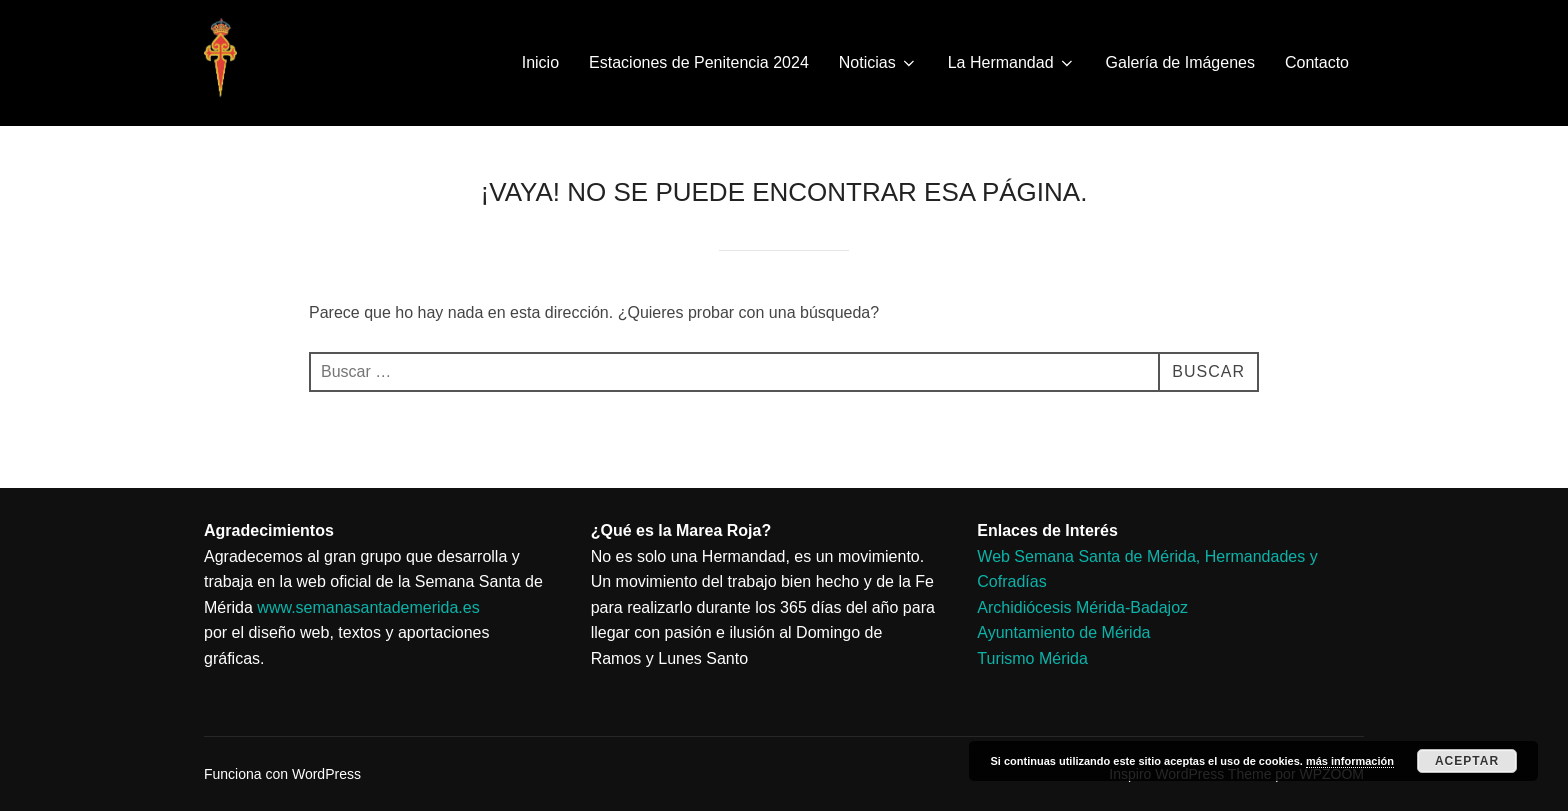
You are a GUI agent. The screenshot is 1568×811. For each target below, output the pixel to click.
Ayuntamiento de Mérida (1063, 632)
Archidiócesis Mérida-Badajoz (1082, 607)
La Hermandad (1012, 63)
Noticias (878, 63)
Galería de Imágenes (1180, 62)
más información (1350, 761)
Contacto (1317, 62)
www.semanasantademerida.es (368, 607)
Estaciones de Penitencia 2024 (699, 62)
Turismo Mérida (1032, 658)
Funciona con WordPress (282, 774)
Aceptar (1467, 761)
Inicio (540, 62)
